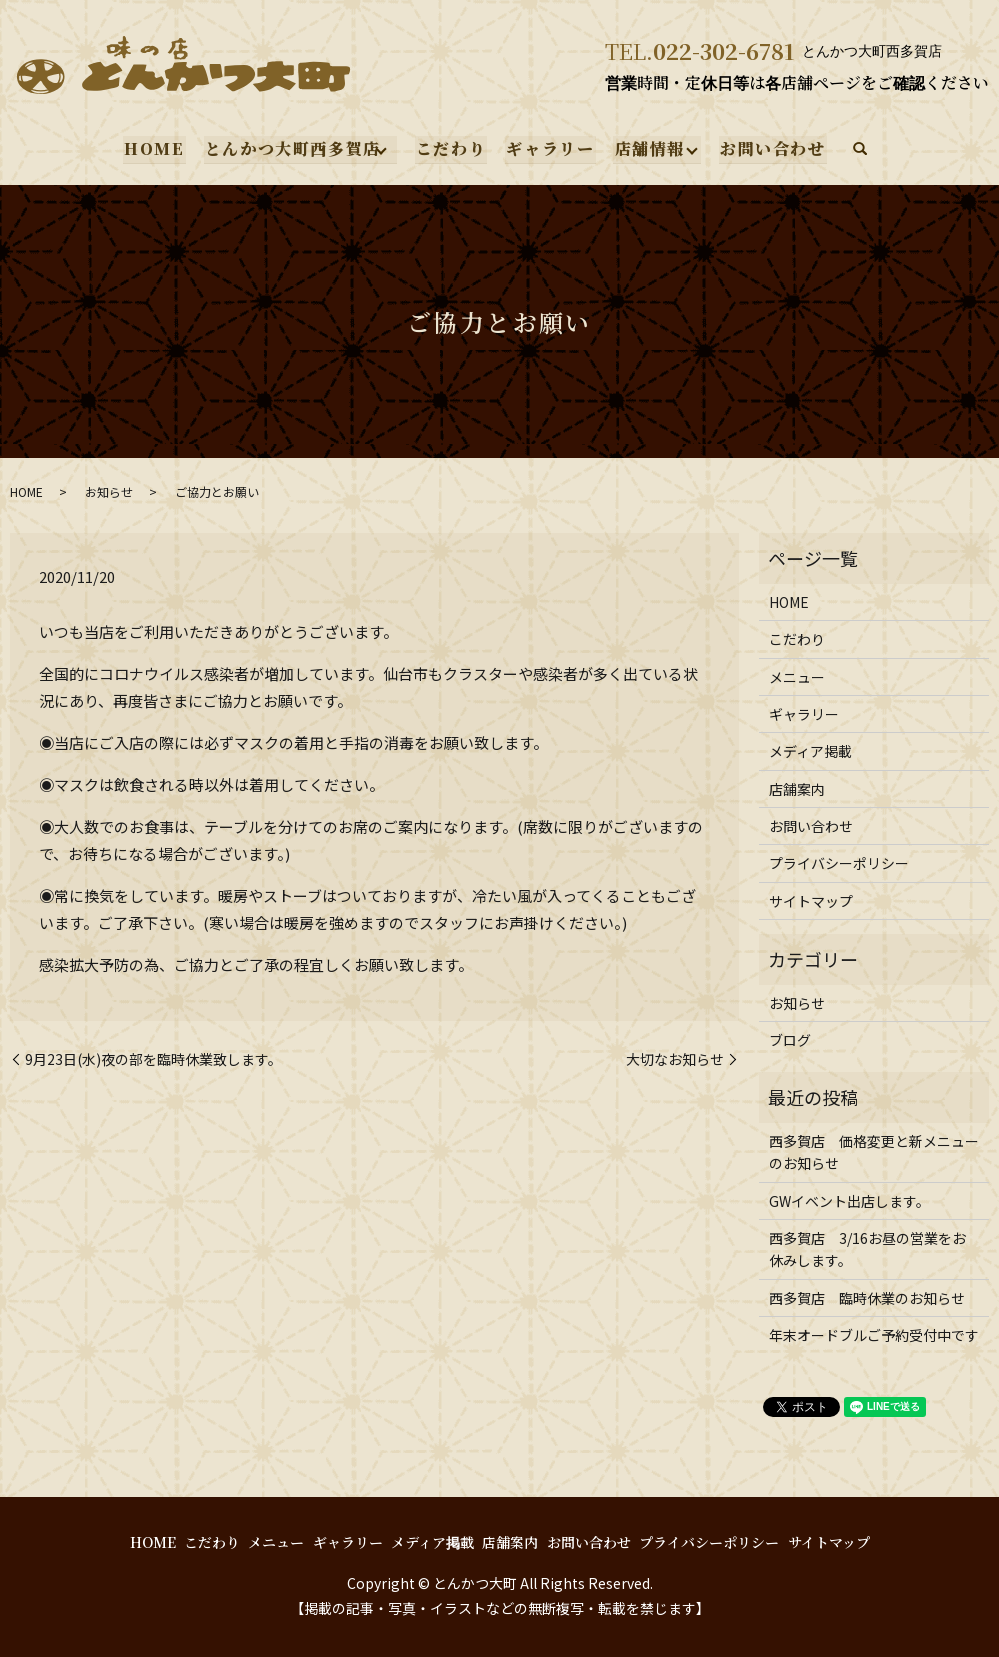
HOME (156, 148)
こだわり (451, 148)
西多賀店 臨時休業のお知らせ (867, 1298)
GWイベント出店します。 (849, 1201)
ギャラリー (550, 148)
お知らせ (109, 491)
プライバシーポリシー (839, 863)
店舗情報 (648, 148)
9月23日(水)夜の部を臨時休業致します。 (153, 1059)
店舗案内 (797, 789)
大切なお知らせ (675, 1059)
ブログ (790, 1040)
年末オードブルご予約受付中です (874, 1335)
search (858, 150)
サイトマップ (811, 901)
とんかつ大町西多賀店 (293, 148)
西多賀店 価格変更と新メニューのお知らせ (874, 1152)
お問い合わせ (772, 148)
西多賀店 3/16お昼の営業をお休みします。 (867, 1249)
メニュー (797, 677)
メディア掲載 (810, 751)
